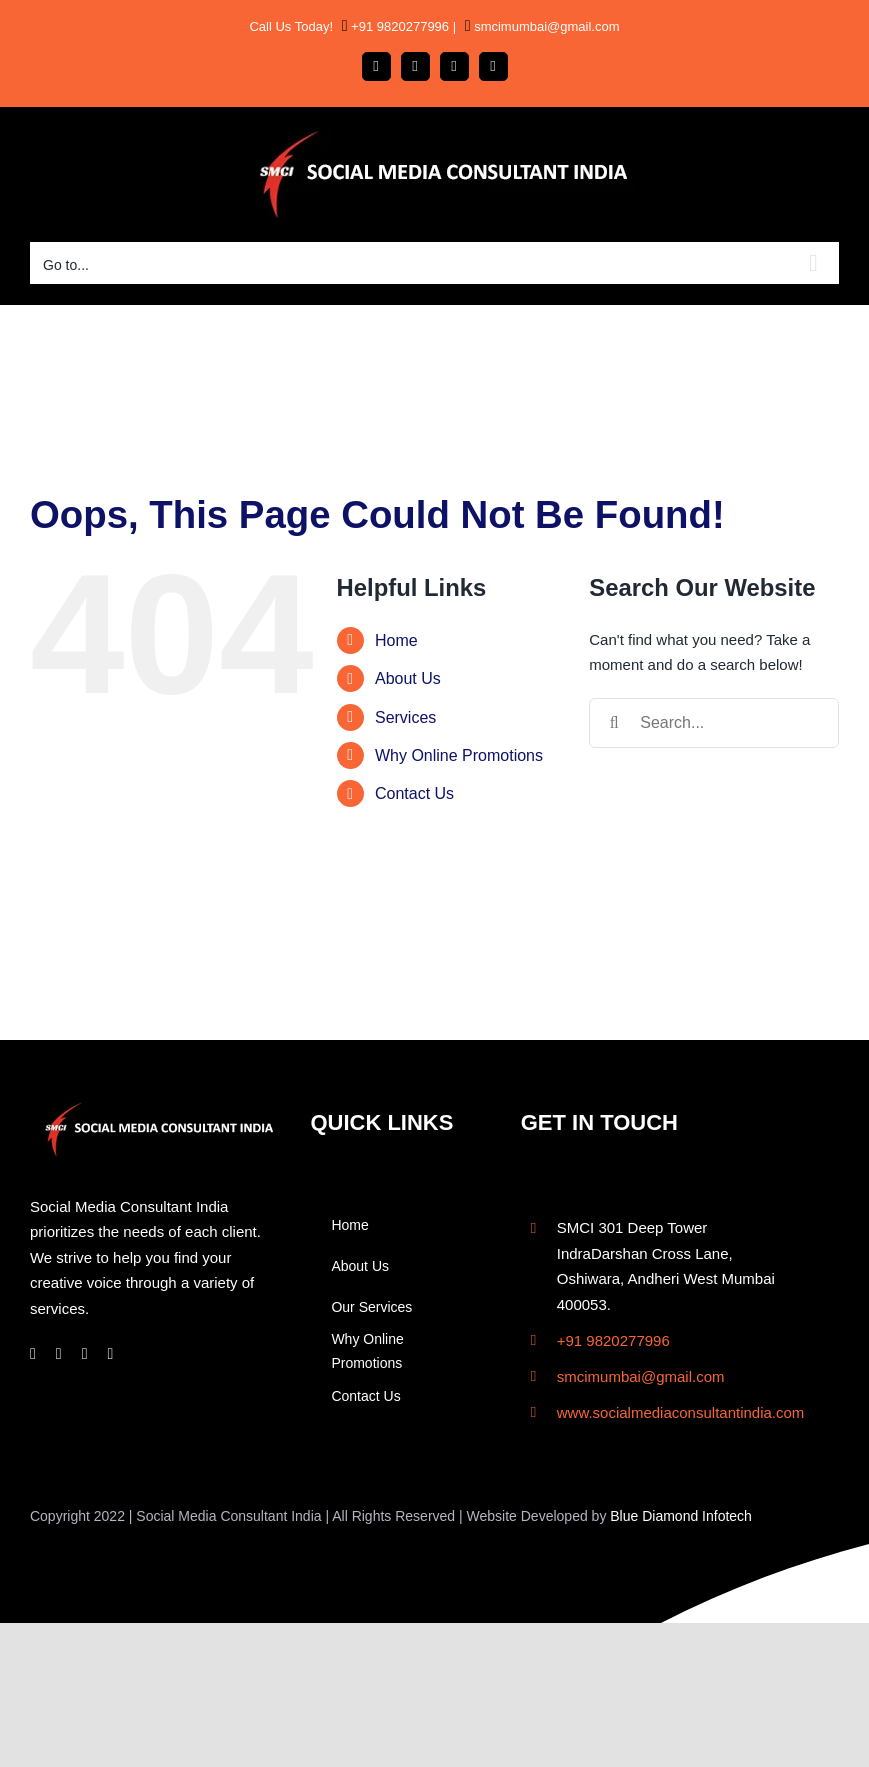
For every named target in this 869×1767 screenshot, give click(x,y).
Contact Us (414, 793)
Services (405, 717)
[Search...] (714, 723)
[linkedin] (85, 1354)
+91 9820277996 (399, 26)
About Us (408, 678)
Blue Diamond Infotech (681, 1516)
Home (396, 640)
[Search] (614, 723)
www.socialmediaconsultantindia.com (681, 1412)
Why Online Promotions (459, 755)
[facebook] (33, 1354)
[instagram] (59, 1354)
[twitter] (111, 1354)
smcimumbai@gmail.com (545, 26)
